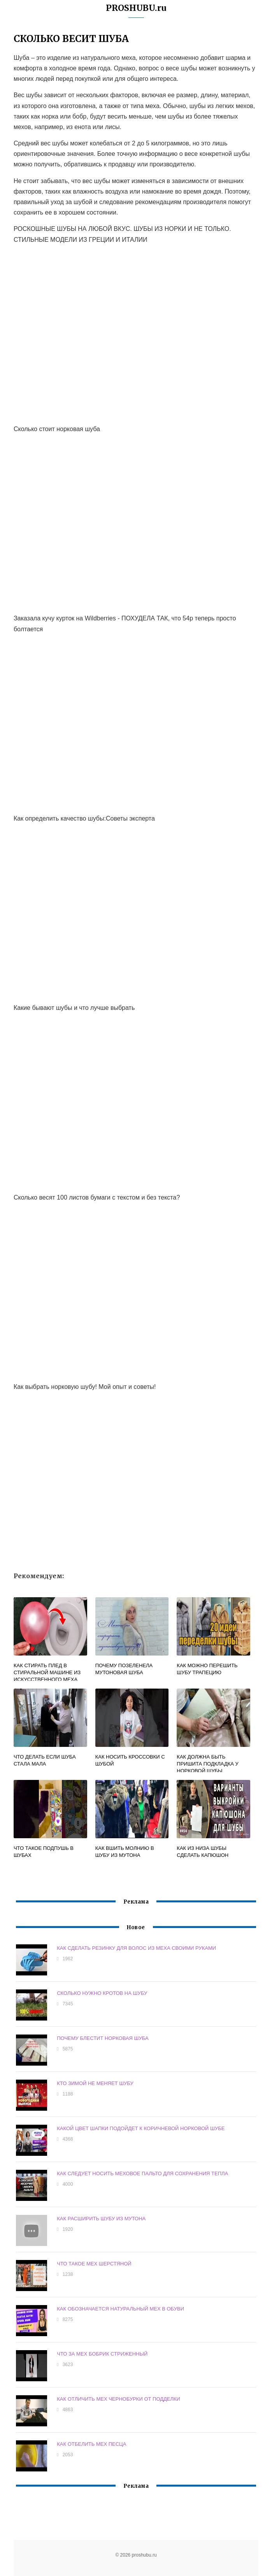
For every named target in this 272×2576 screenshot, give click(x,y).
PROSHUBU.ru (136, 8)
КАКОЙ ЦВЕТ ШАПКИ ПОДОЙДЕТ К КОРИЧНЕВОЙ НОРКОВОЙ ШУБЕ (141, 2128)
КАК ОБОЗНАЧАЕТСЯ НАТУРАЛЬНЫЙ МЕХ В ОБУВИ (120, 2308)
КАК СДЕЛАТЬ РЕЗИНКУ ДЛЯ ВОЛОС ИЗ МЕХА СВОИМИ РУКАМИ (136, 1948)
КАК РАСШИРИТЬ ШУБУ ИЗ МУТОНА (101, 2218)
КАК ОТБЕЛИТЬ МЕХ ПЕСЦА (91, 2444)
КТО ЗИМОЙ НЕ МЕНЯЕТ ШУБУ (95, 2083)
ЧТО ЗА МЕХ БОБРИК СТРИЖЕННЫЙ (102, 2353)
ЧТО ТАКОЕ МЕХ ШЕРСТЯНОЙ (94, 2263)
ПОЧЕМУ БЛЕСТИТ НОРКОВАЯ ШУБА (102, 2038)
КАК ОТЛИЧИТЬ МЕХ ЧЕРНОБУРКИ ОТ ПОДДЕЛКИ (118, 2398)
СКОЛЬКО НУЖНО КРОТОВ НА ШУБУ (102, 1993)
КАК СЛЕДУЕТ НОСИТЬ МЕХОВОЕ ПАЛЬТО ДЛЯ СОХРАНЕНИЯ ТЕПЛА (142, 2173)
